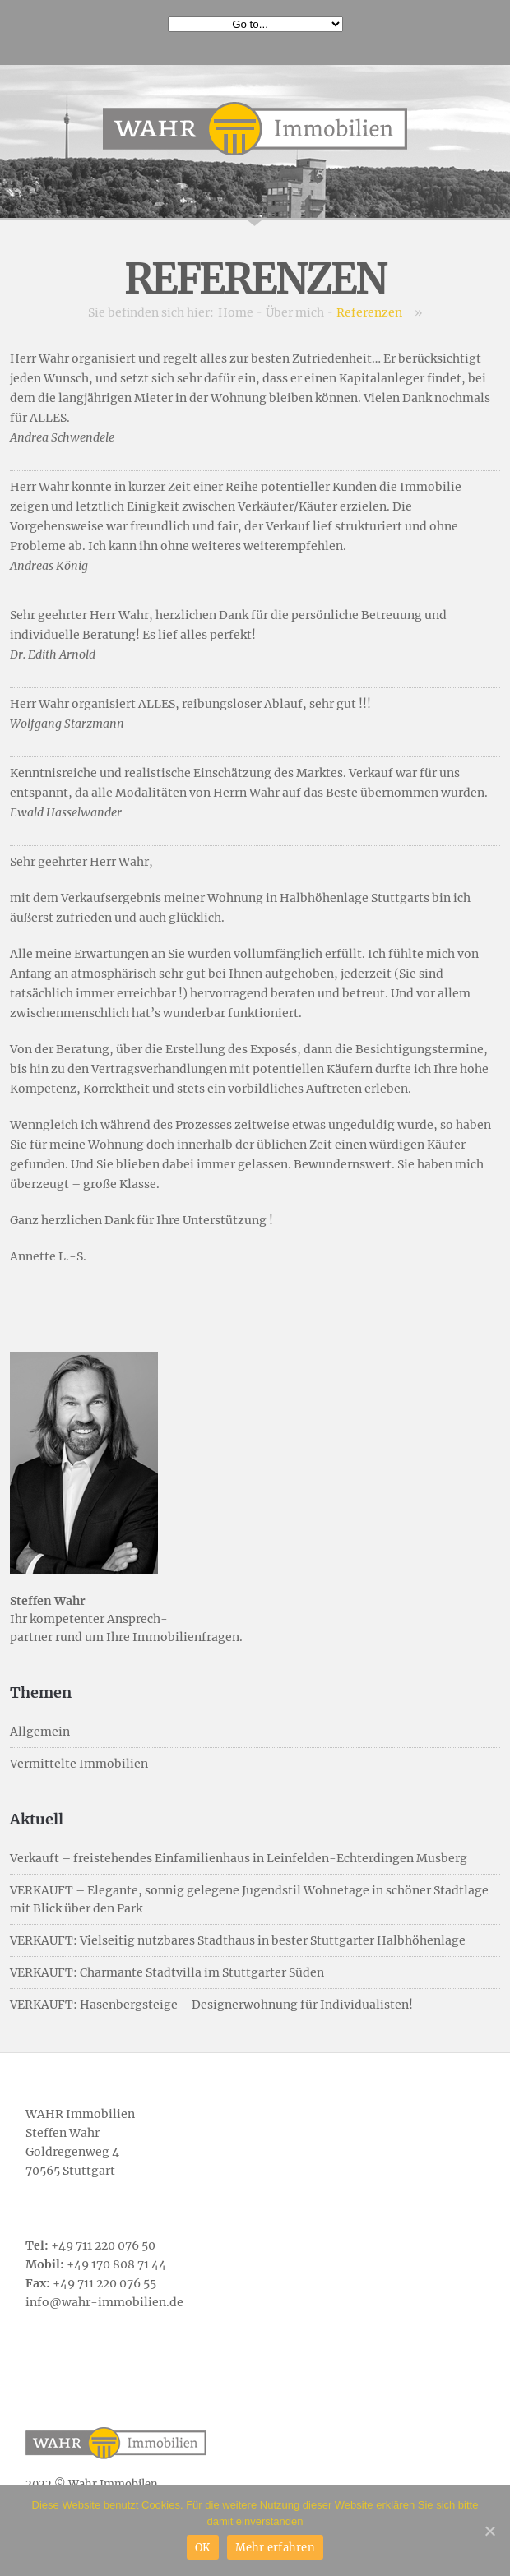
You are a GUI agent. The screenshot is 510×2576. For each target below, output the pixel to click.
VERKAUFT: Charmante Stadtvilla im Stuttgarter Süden (167, 1972)
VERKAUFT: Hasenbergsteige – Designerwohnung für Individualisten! (211, 2004)
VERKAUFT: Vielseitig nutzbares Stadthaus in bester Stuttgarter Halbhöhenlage (238, 1940)
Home (235, 312)
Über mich (295, 312)
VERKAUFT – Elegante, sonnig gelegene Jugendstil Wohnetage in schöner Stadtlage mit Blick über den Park (249, 1899)
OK (203, 2548)
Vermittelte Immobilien (79, 1763)
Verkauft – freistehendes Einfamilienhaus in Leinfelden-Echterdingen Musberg (238, 1858)
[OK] (489, 2531)
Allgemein (40, 1731)
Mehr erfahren (275, 2548)
